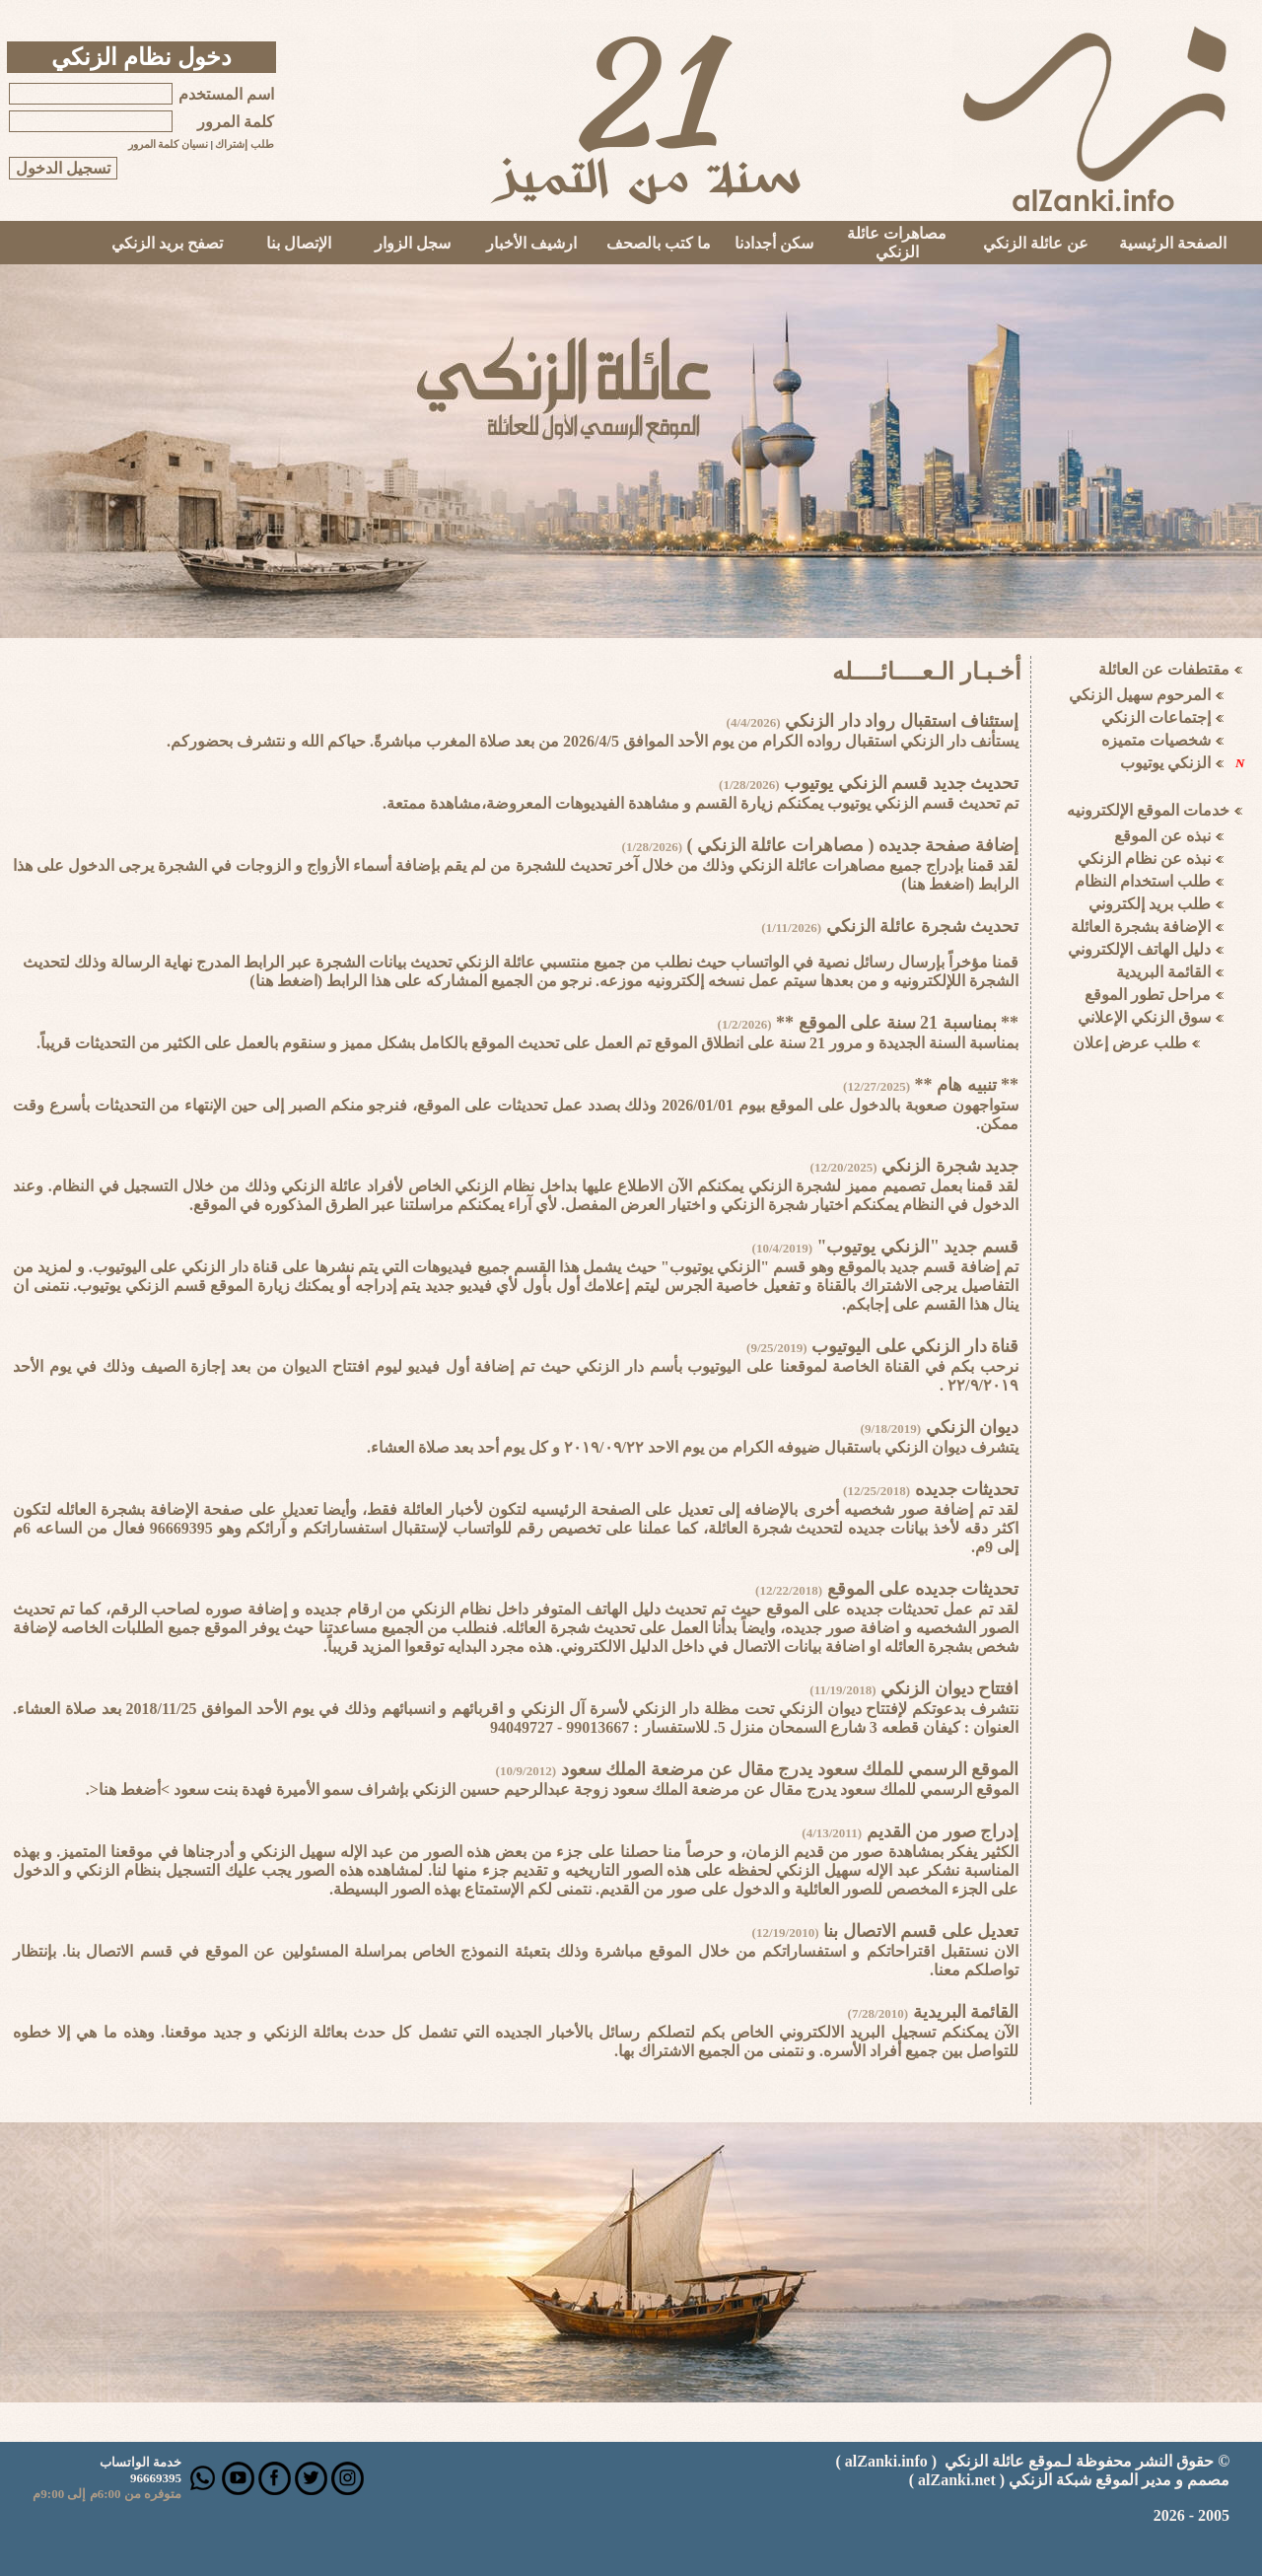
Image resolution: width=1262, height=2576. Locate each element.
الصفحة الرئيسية (1173, 243)
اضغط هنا (938, 884)
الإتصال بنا (298, 243)
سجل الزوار (413, 243)
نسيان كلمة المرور (168, 144)
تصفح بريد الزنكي (167, 243)
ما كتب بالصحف (658, 243)
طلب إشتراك (244, 144)
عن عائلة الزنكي (1035, 243)
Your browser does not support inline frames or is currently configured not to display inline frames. (1147, 1059)
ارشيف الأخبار (531, 243)
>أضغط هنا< (130, 1789)
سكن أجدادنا (774, 243)
